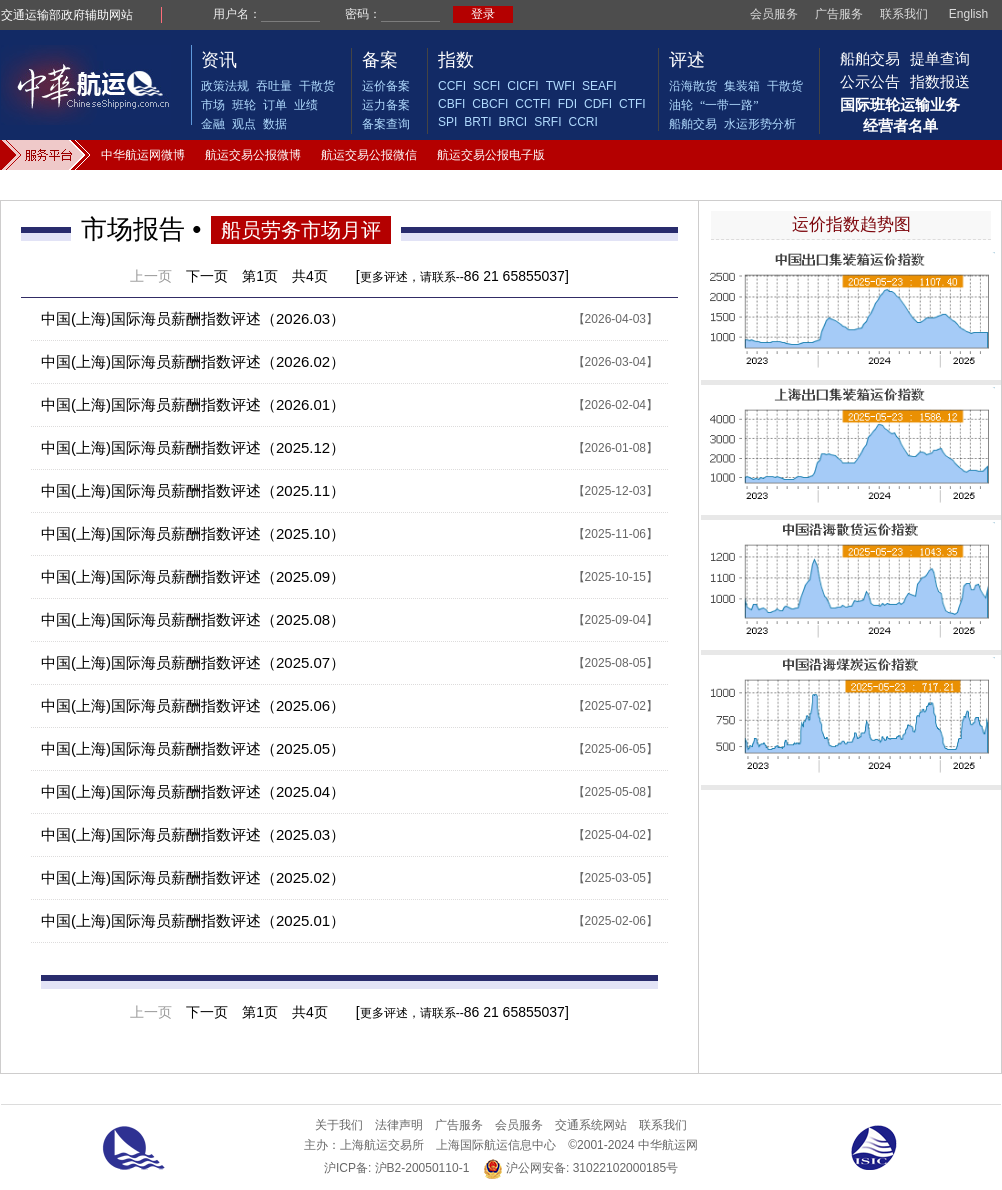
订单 (275, 105)
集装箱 (742, 86)
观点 (244, 124)
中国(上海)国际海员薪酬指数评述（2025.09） (193, 576)
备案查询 (386, 124)
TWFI (560, 86)
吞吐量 (274, 86)
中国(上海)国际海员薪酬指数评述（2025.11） (193, 490)
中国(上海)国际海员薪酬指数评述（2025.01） (193, 920)
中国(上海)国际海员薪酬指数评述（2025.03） (193, 834)
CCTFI (532, 104)
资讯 (219, 60)
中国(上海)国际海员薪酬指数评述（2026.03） (193, 318)
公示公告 (870, 81)
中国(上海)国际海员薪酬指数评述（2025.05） (193, 748)
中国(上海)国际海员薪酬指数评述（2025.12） (193, 447)
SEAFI (599, 86)
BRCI (512, 122)
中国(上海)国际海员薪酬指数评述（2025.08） (193, 619)
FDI (567, 104)
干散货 (317, 86)
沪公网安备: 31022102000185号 (580, 1168)
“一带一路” (729, 105)
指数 (456, 60)
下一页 (207, 276)
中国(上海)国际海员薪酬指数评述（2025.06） (193, 705)
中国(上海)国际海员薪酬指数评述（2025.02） (193, 877)
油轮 (681, 105)
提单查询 (940, 58)
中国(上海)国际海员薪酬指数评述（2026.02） (193, 361)
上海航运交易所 (382, 1145)
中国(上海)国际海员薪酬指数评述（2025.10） (193, 533)
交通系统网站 (591, 1125)
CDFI (598, 104)
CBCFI (490, 104)
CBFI (451, 104)
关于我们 (339, 1125)
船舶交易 (693, 124)
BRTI (477, 122)
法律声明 (399, 1125)
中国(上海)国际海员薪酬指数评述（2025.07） (193, 662)
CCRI (582, 122)
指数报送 (940, 81)
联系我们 (904, 14)
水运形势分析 (760, 124)
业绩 (306, 105)
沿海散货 (693, 86)
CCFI (452, 86)
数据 (275, 124)
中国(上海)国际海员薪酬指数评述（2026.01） (193, 404)
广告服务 (839, 14)
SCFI (486, 86)
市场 (213, 105)
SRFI (547, 122)
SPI (447, 122)
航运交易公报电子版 (491, 155)
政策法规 (225, 86)
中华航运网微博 (143, 155)
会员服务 (774, 14)
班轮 (244, 105)
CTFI (632, 104)
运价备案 (386, 86)
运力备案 (386, 105)
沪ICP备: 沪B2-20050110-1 (396, 1168)
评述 (687, 60)
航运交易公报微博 (253, 155)
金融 (213, 124)
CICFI (522, 86)
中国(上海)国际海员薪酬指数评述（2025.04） (193, 791)
